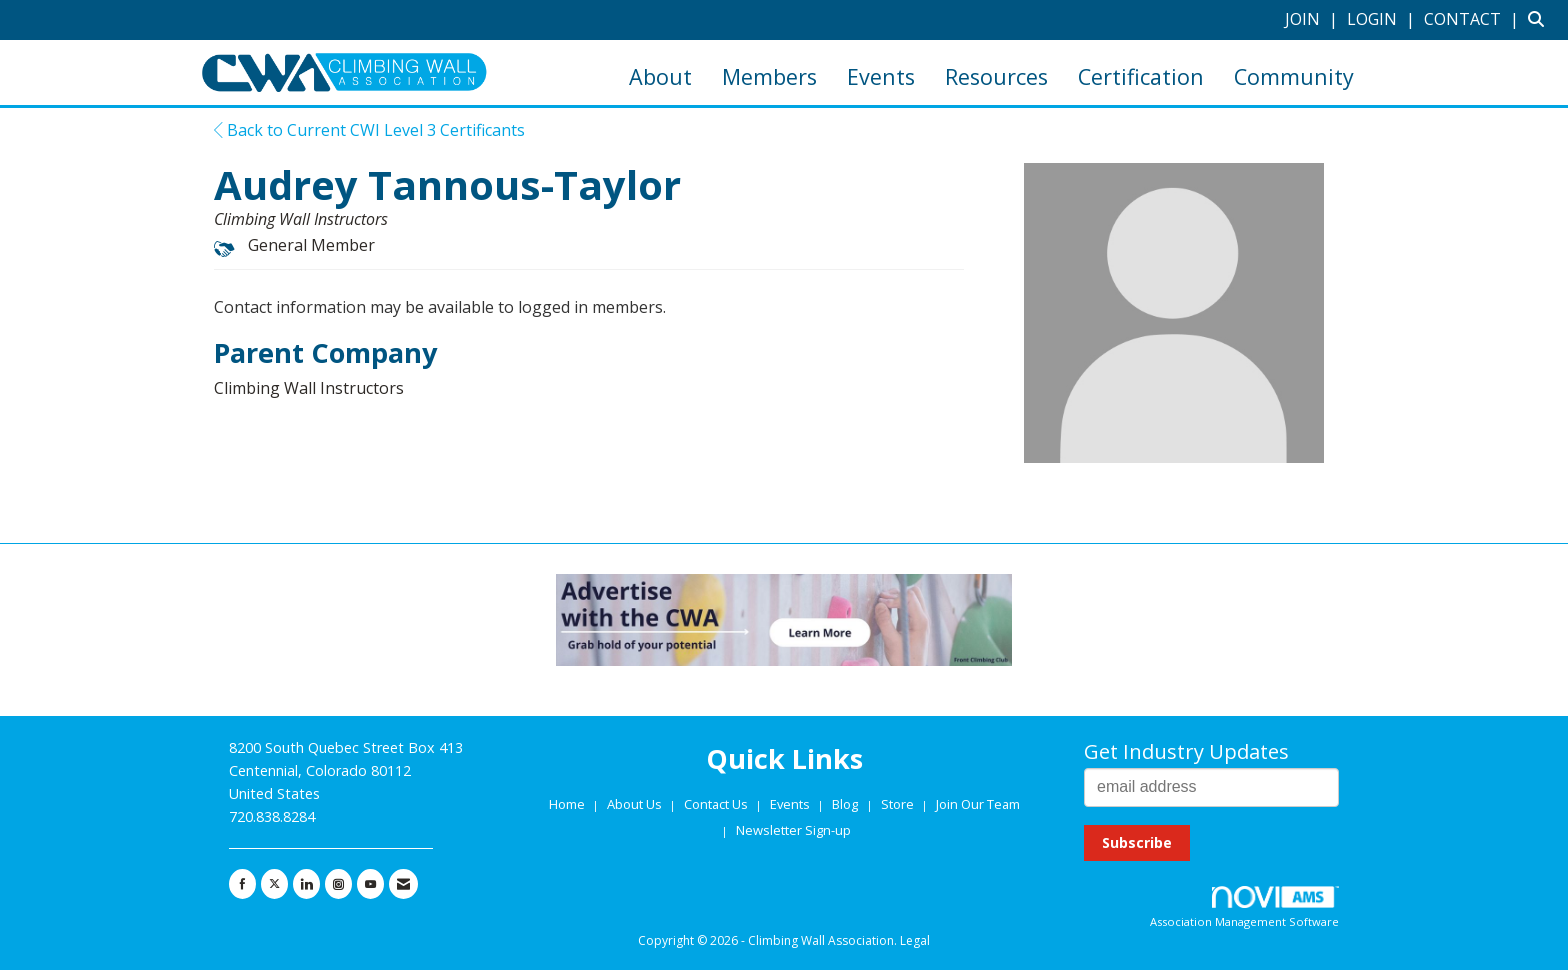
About (660, 76)
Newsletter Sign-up (793, 830)
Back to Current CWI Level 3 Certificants (369, 130)
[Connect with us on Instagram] (338, 884)
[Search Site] (1540, 19)
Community (1294, 76)
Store (899, 804)
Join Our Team (978, 804)
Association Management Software (1244, 907)
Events (881, 76)
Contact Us (717, 804)
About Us (636, 804)
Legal (915, 940)
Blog (845, 804)
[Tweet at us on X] (274, 884)
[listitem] (1314, 19)
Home (568, 804)
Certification (1141, 76)
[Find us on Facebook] (242, 884)
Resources (996, 76)
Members (769, 76)
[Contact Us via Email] (403, 884)
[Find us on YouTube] (370, 884)
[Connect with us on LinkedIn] (306, 884)
